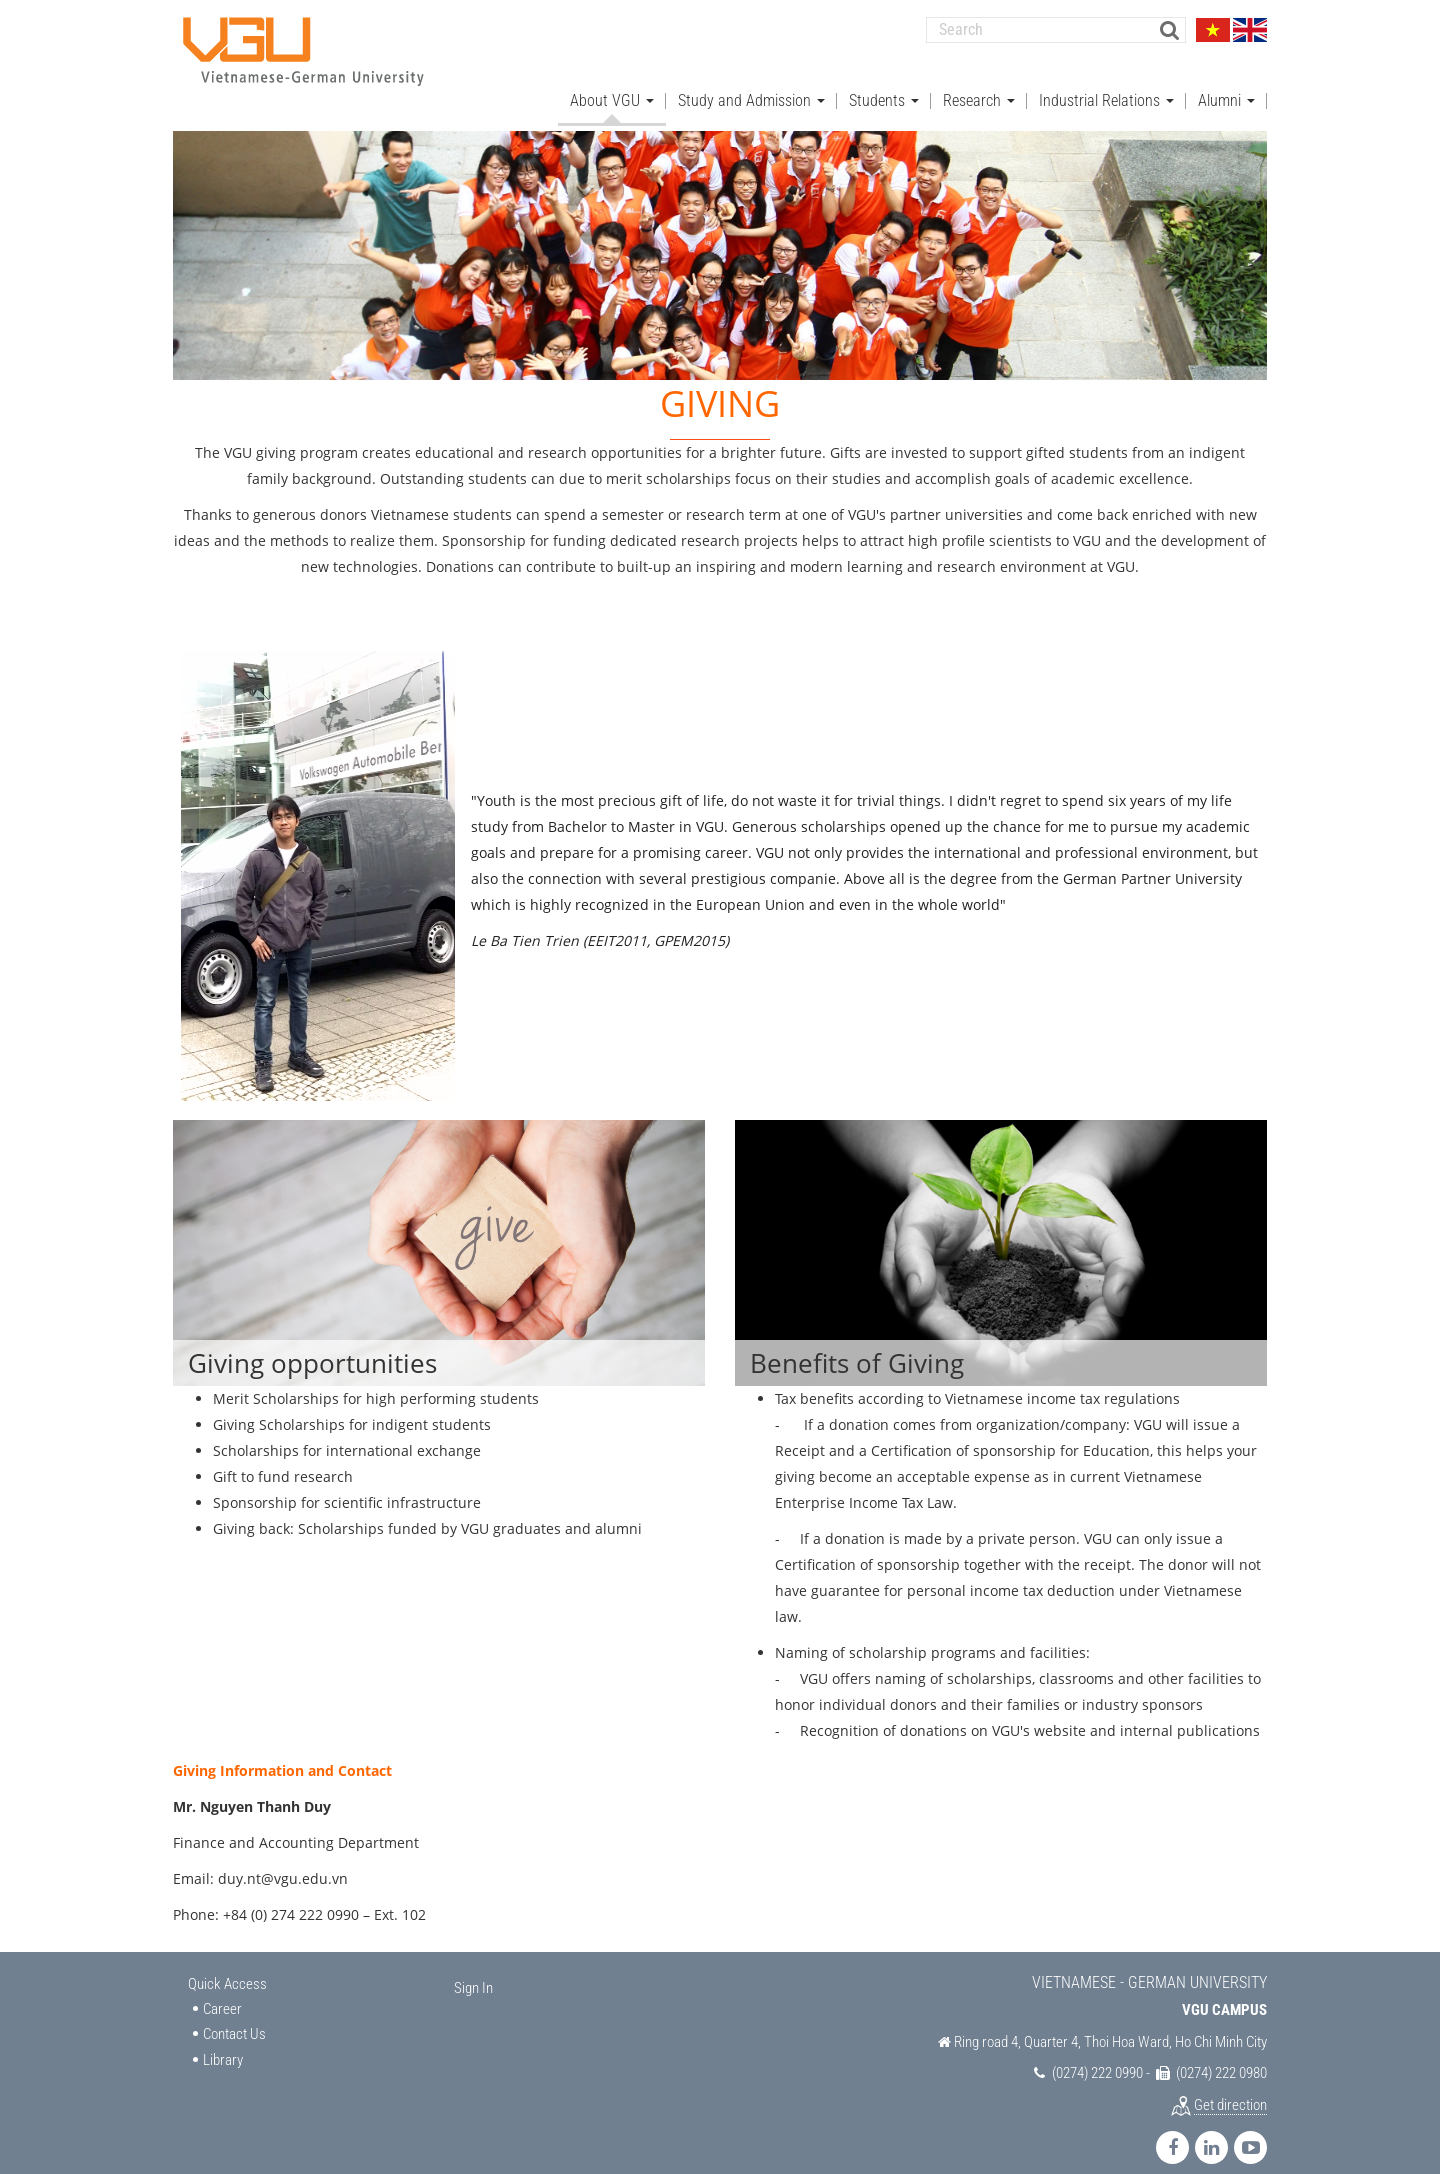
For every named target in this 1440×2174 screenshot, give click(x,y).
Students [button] (884, 80)
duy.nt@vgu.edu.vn (283, 1859)
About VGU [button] (612, 80)
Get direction (1230, 2085)
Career (222, 1989)
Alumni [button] (1226, 80)
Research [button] (979, 80)
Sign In (473, 1969)
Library (223, 2040)
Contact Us (234, 2015)
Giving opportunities (312, 1344)
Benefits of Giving (857, 1344)
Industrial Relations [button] (1106, 80)
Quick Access (227, 1965)
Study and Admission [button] (751, 80)
